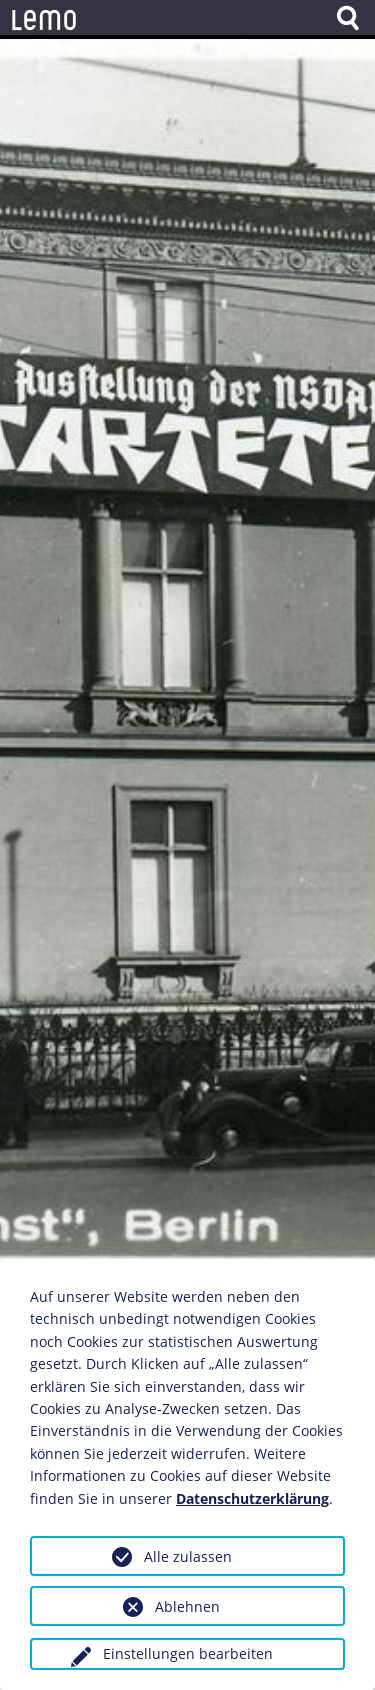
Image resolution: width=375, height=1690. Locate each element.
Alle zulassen (188, 1556)
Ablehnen (187, 1606)
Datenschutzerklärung (252, 1498)
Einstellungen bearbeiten (188, 1653)
